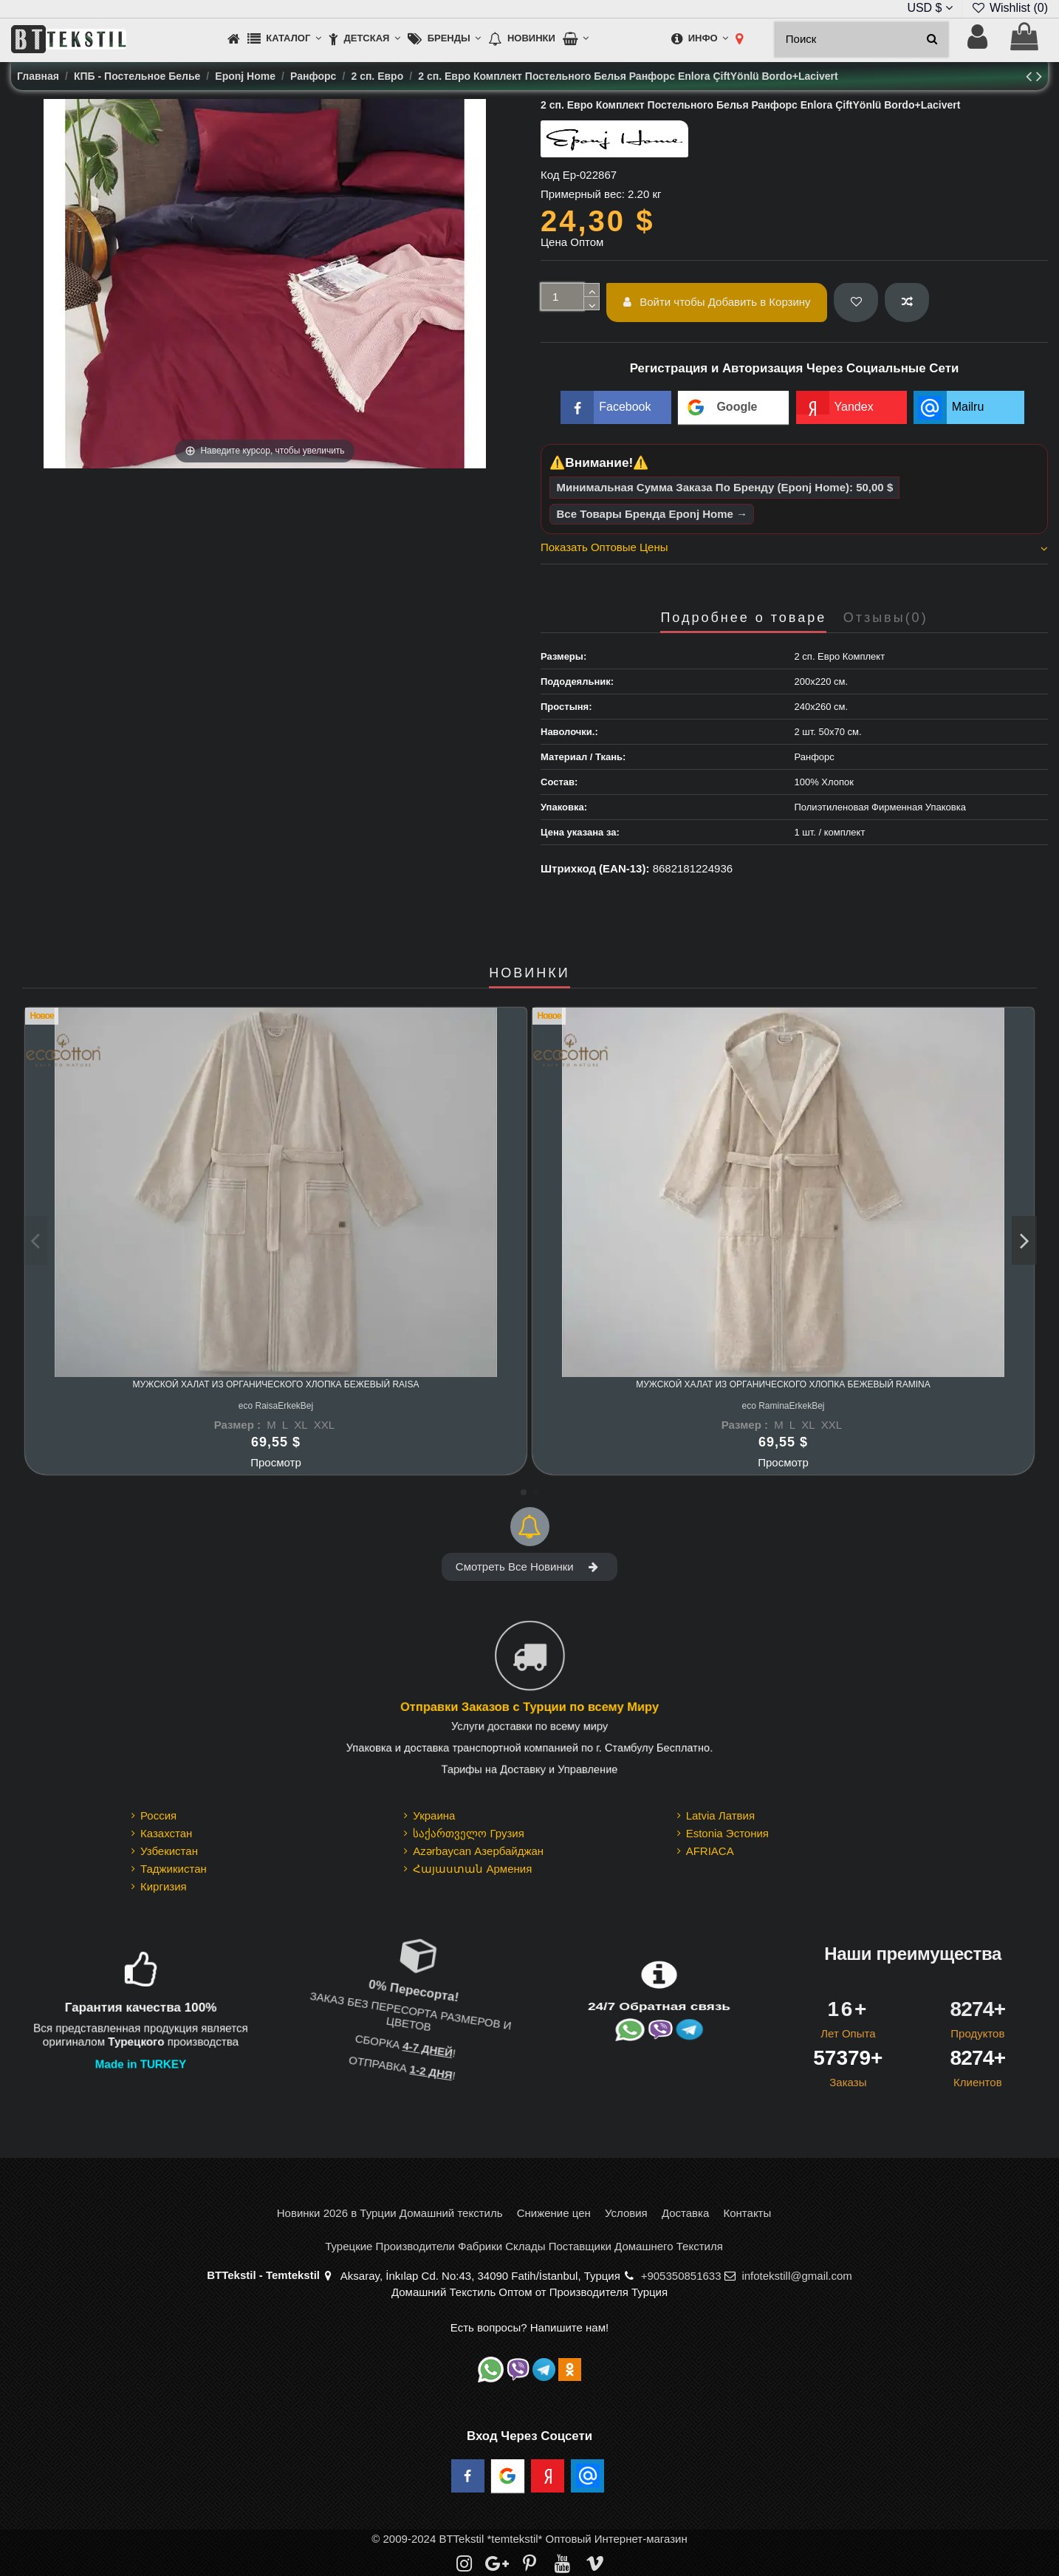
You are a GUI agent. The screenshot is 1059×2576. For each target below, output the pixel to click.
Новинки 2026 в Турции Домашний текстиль (390, 2213)
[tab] (794, 549)
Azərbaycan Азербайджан (478, 1851)
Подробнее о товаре (743, 618)
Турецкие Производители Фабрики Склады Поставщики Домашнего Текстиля (524, 2246)
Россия (158, 1815)
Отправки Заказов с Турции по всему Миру (529, 1707)
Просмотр (275, 1462)
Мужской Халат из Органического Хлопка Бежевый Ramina (783, 1384)
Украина (434, 1815)
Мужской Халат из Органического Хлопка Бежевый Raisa (276, 1384)
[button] (284, 39)
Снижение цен (554, 2213)
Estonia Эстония (727, 1833)
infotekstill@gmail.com (796, 2275)
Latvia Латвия (720, 1815)
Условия (626, 2213)
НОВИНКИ (529, 973)
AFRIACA (710, 1851)
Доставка (685, 2213)
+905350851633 (681, 2275)
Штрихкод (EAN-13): (595, 868)
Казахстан (166, 1833)
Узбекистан (169, 1851)
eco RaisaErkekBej (276, 1406)
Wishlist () (1009, 7)
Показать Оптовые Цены (794, 547)
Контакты (747, 2213)
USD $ (930, 7)
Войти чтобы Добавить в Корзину (717, 301)
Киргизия (163, 1886)
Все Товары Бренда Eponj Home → (652, 514)
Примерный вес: (583, 194)
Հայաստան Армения (472, 1868)
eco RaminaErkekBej (782, 1406)
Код (550, 174)
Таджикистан (173, 1868)
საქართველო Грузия (468, 1833)
